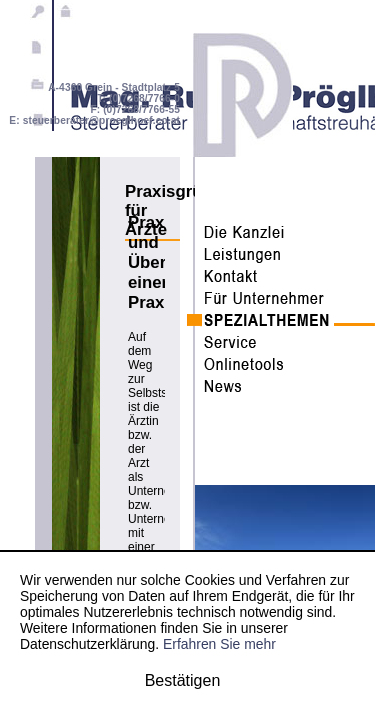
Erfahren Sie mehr (219, 644)
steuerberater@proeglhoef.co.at (101, 120)
